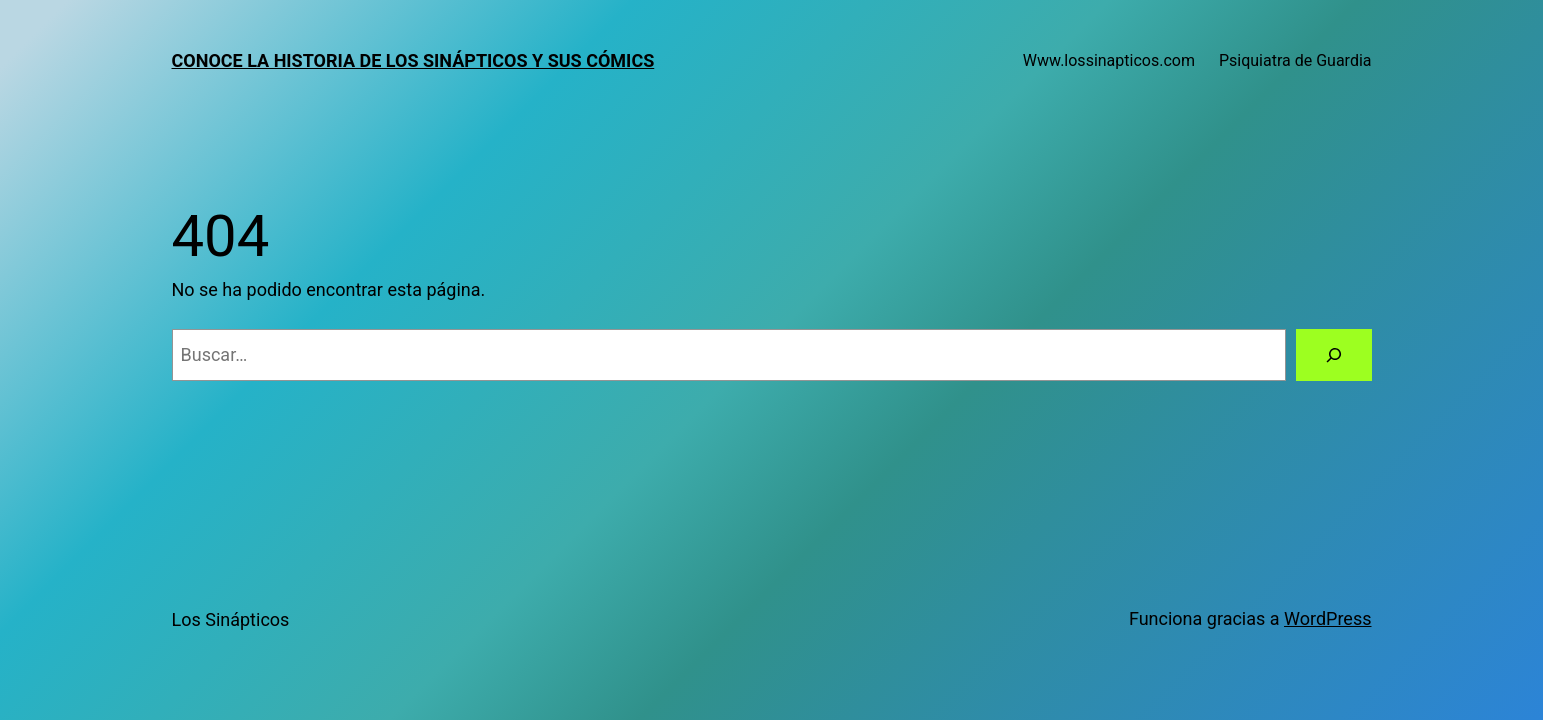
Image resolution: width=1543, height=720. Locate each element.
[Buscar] (1334, 355)
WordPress (1327, 618)
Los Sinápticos (231, 619)
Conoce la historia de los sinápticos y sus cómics (413, 60)
